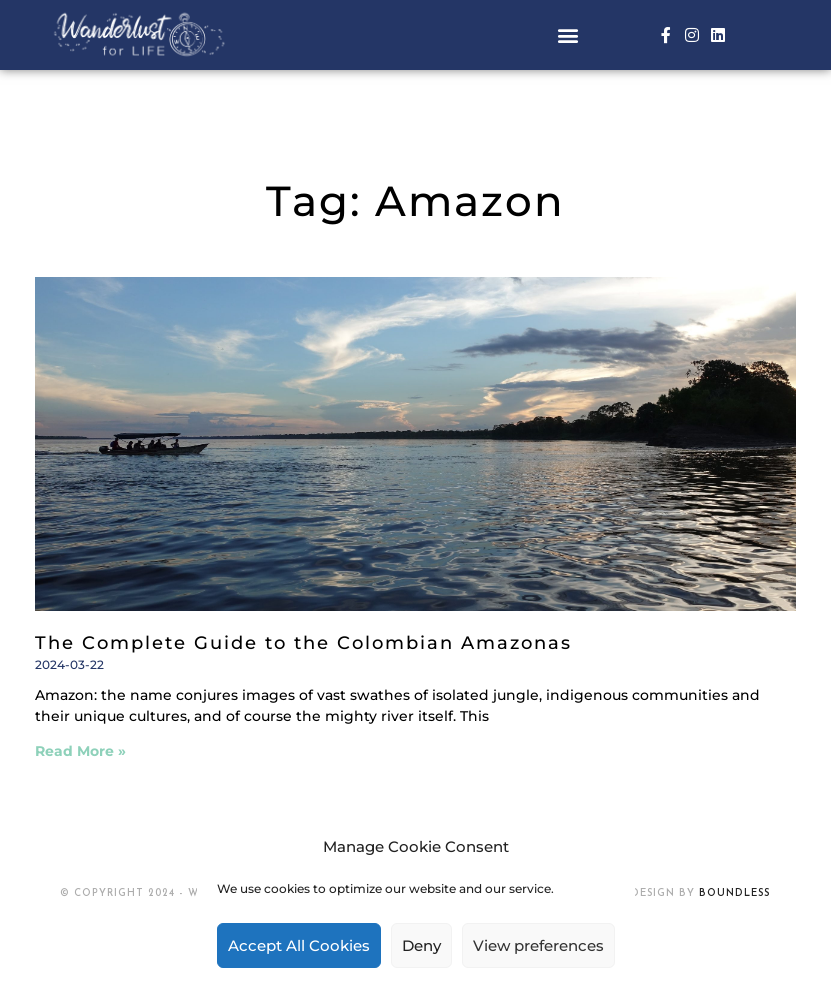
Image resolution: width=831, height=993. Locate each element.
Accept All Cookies (299, 945)
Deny (421, 945)
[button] (568, 34)
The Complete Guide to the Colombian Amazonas (303, 643)
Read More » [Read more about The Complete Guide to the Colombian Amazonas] (80, 751)
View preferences (538, 945)
